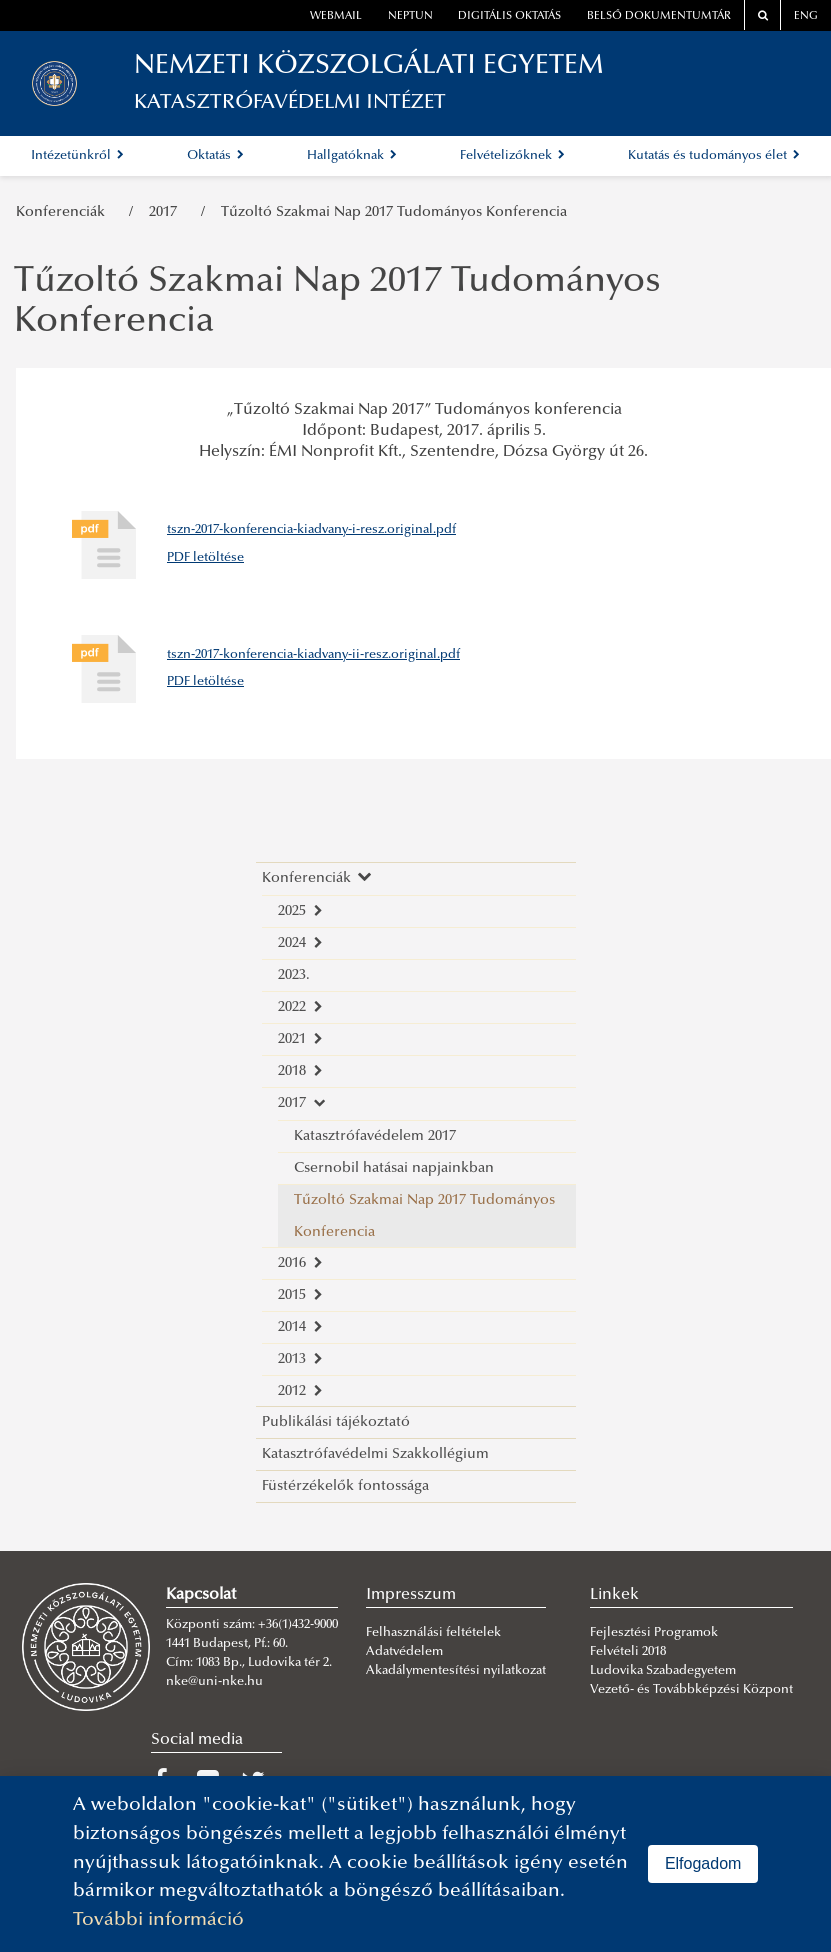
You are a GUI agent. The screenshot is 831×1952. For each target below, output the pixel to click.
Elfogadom (703, 1863)
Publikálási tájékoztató (336, 1422)
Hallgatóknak (352, 156)
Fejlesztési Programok (654, 1633)
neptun (410, 16)
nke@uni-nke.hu (214, 1682)
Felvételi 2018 (628, 1652)
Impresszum (411, 1595)
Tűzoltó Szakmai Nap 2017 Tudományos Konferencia (394, 212)
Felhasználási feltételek (433, 1633)
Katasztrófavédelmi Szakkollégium (375, 1454)
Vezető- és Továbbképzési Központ (691, 1690)
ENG (806, 16)
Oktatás (215, 156)
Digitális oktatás (509, 16)
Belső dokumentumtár (659, 16)
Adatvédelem (404, 1652)
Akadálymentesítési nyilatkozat (456, 1671)
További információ (158, 1920)
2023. (294, 975)
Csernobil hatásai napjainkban (394, 1168)
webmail (336, 16)
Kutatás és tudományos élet (714, 156)
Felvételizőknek (512, 156)
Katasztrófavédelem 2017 (375, 1136)
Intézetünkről (77, 156)
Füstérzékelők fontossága (345, 1486)
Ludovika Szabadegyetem (663, 1671)
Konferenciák (64, 212)
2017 (167, 212)
